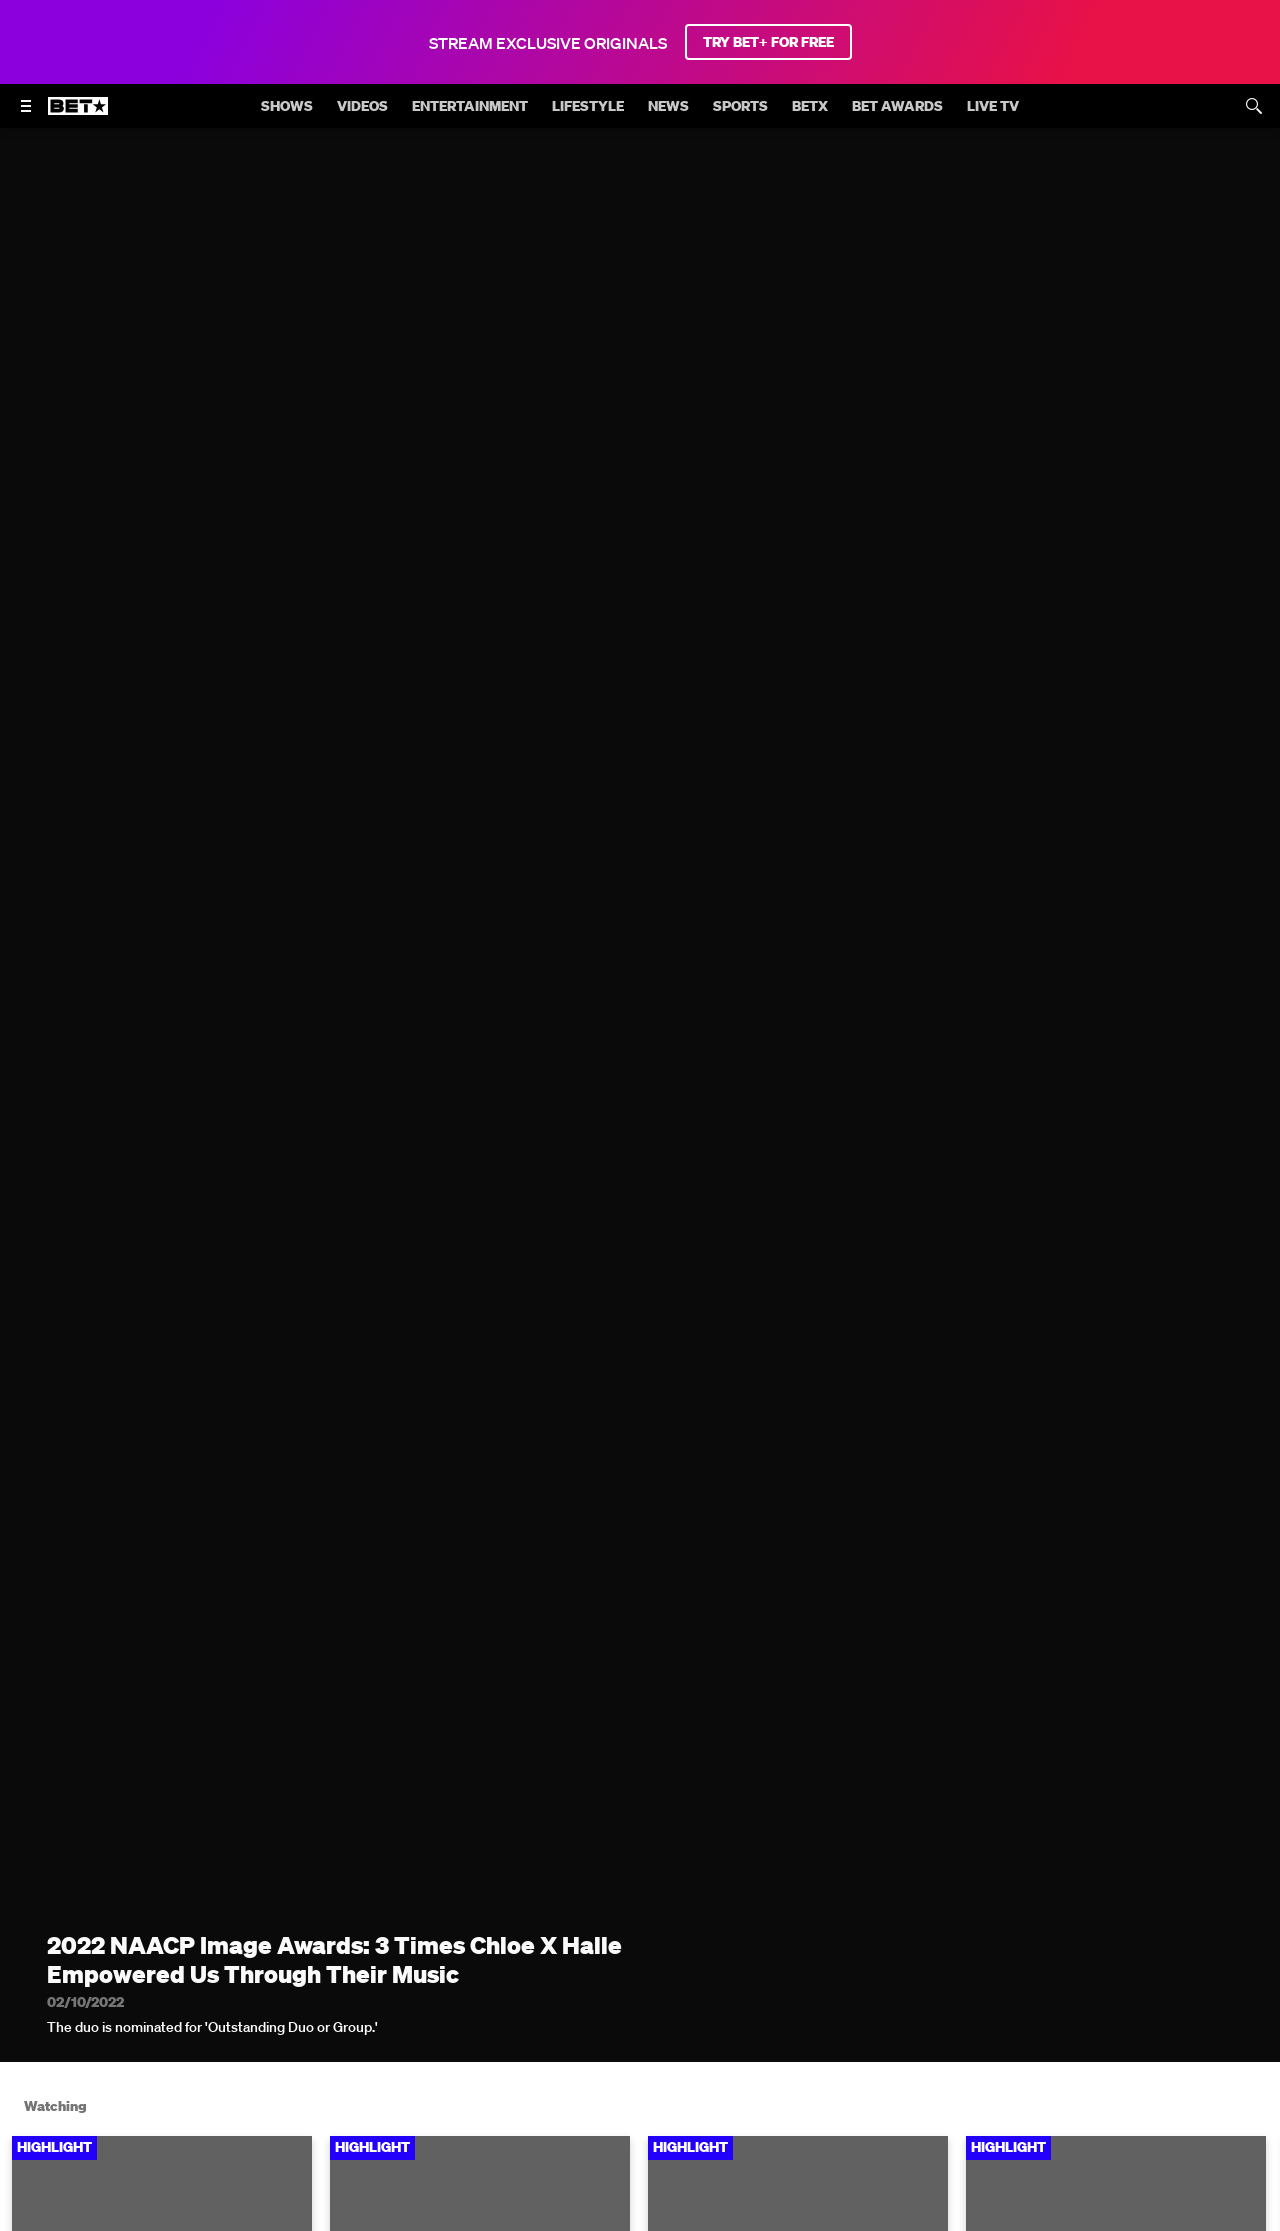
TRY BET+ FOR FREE (768, 42)
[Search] (1254, 106)
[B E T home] (78, 115)
